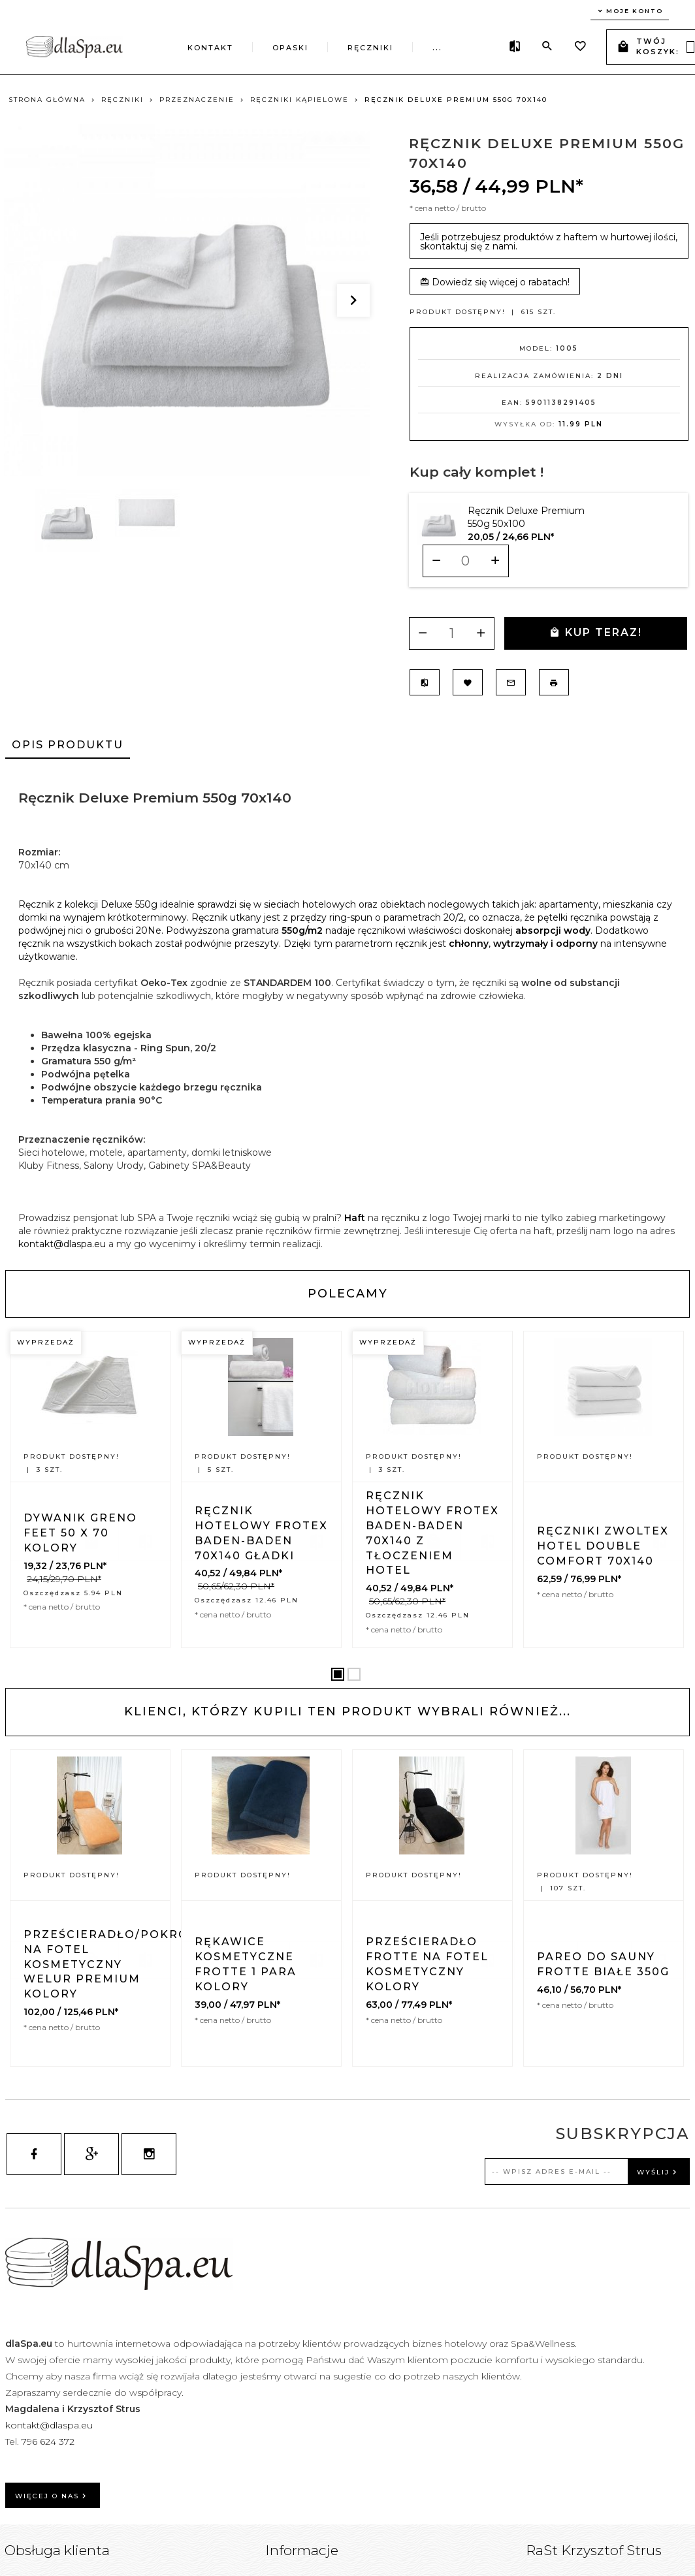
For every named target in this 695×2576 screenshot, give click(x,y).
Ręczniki (370, 47)
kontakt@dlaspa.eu (62, 1244)
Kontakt (210, 47)
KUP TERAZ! (595, 632)
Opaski (290, 47)
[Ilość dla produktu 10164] (465, 561)
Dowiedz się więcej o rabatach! (495, 282)
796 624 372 (49, 2441)
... (437, 47)
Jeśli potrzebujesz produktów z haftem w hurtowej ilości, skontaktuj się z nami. (548, 241)
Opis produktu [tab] (67, 745)
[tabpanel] (347, 1013)
